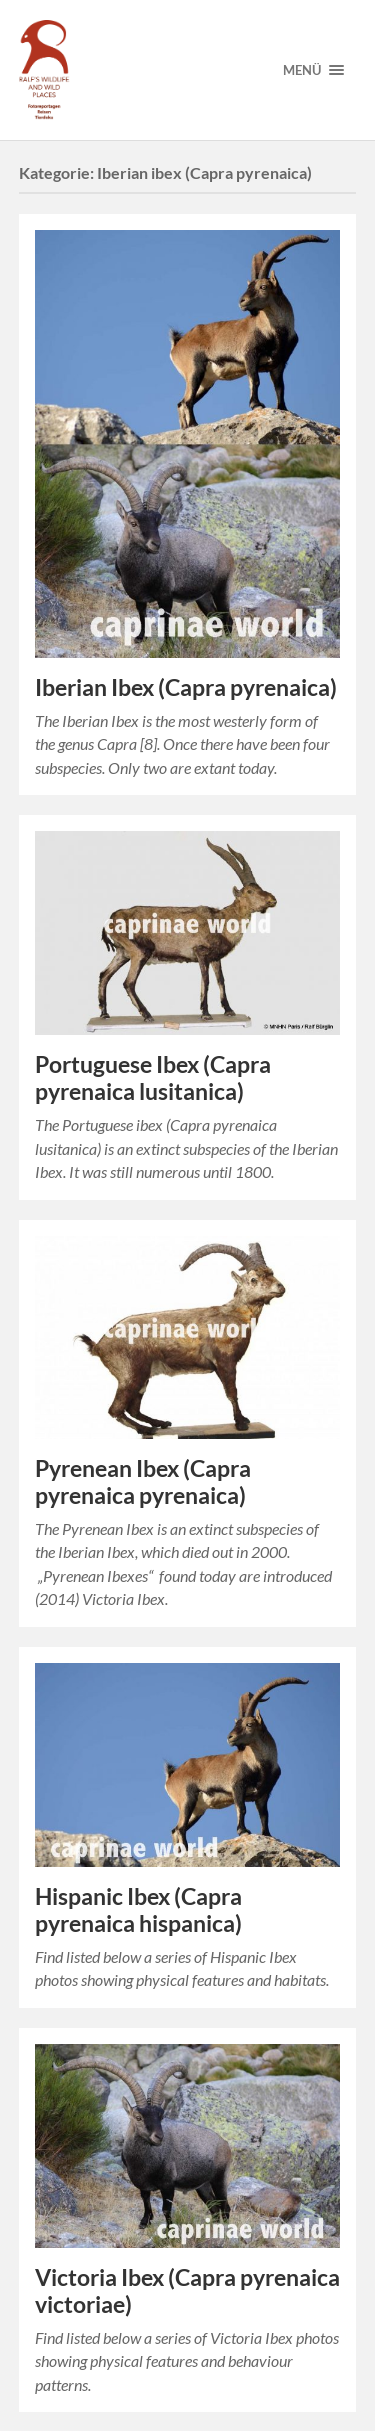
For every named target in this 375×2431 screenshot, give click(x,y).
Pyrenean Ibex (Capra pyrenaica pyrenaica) (143, 1482)
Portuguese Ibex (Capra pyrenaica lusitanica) (153, 1078)
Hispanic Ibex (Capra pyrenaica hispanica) (138, 1910)
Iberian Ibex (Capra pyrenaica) (186, 687)
